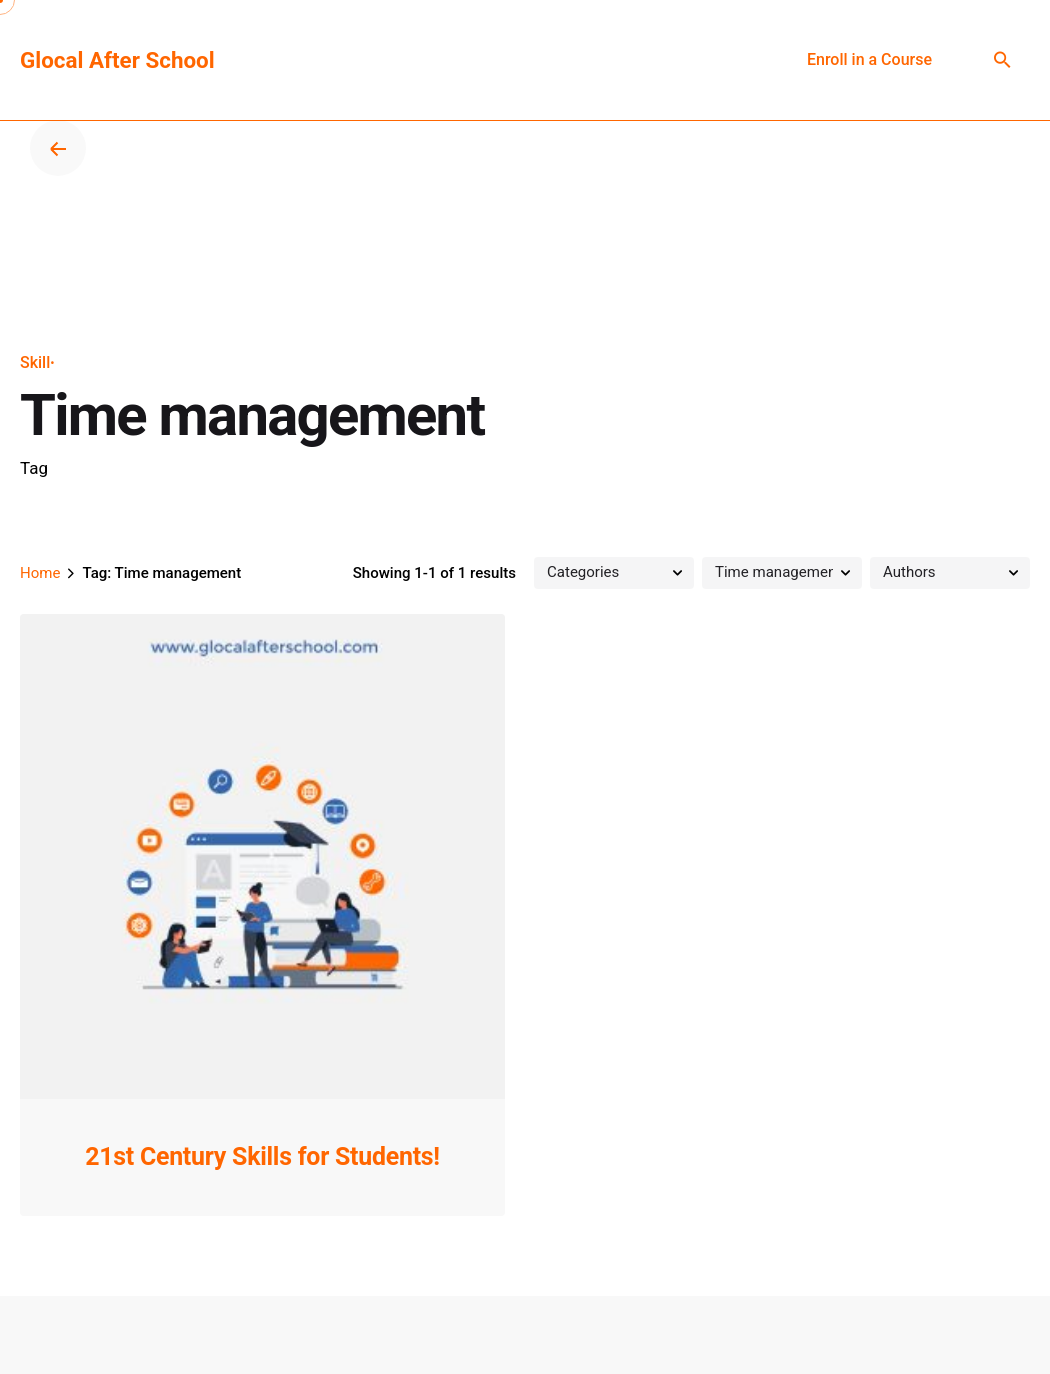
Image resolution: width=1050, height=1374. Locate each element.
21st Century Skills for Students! (262, 1156)
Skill (35, 362)
